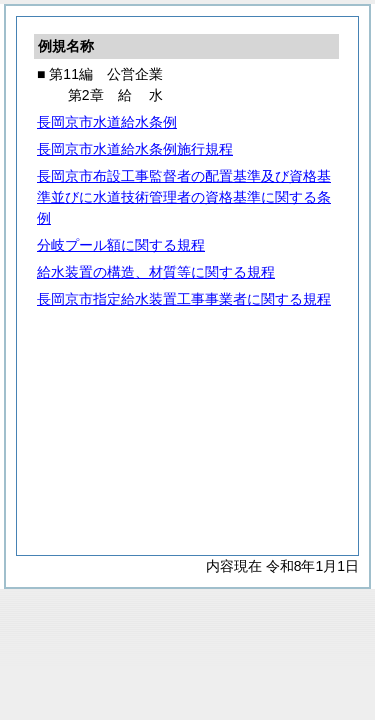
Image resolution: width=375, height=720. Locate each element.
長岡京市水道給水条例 (107, 122)
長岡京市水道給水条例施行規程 (135, 149)
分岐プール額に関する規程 (121, 245)
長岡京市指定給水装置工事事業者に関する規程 (184, 299)
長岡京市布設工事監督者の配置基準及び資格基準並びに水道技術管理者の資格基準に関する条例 (184, 197)
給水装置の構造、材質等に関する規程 (156, 272)
